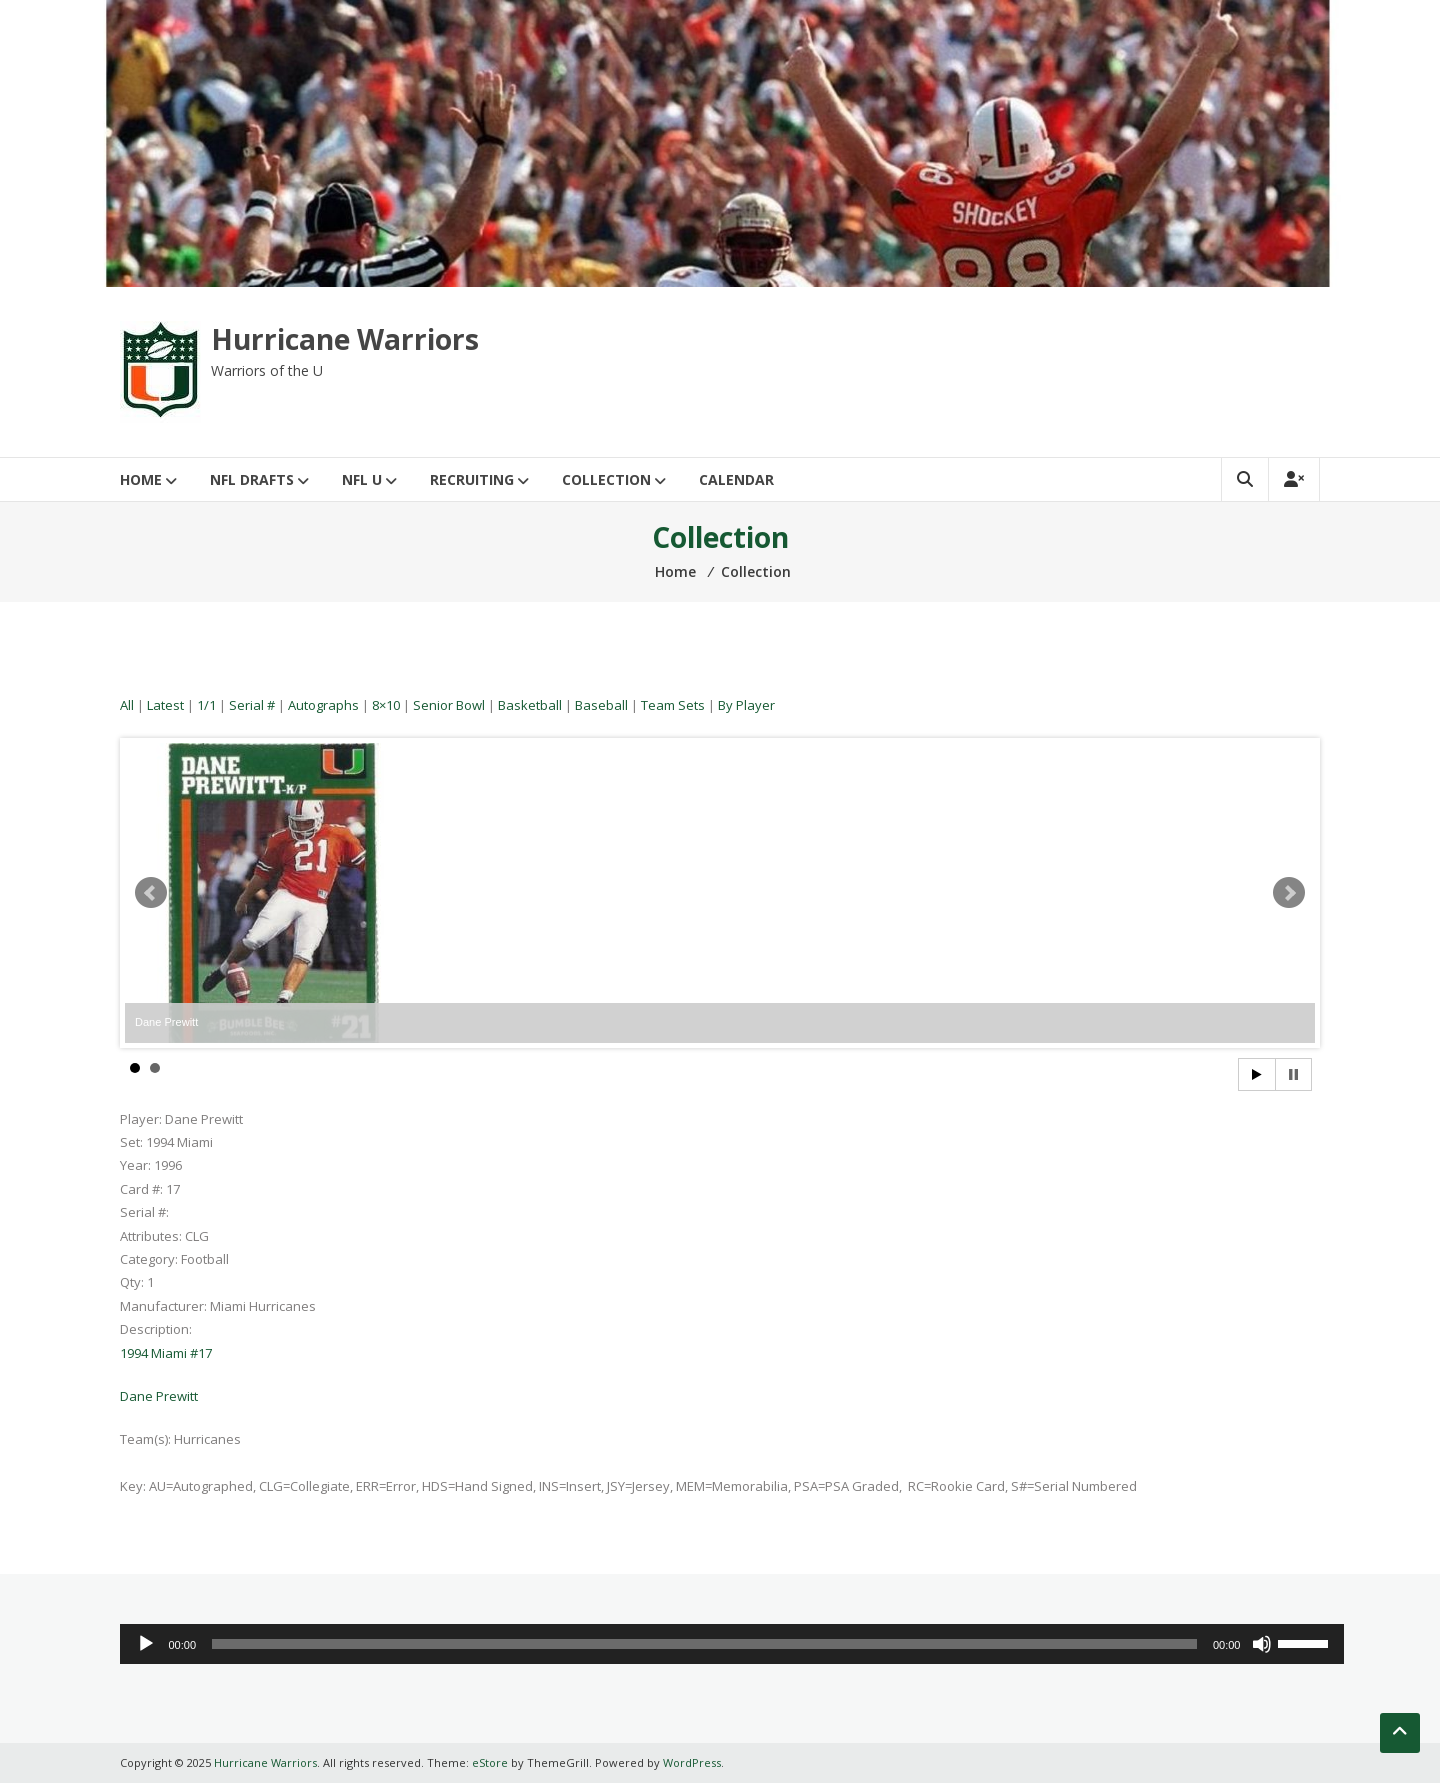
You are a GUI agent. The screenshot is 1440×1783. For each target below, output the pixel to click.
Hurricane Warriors (345, 339)
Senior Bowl (449, 705)
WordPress (692, 1762)
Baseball (601, 705)
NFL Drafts (252, 479)
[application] (732, 1644)
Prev (151, 893)
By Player (746, 705)
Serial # (252, 705)
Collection (606, 479)
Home (141, 479)
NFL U (362, 479)
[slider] (704, 1644)
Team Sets (673, 705)
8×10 (386, 705)
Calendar (736, 479)
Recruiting (472, 479)
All (127, 705)
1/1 (206, 705)
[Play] (146, 1644)
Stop (1293, 1074)
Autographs (323, 705)
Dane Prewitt (159, 1396)
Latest (165, 705)
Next (1289, 893)
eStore (490, 1762)
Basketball (530, 705)
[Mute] (1262, 1644)
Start (1257, 1074)
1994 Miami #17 (166, 1353)
